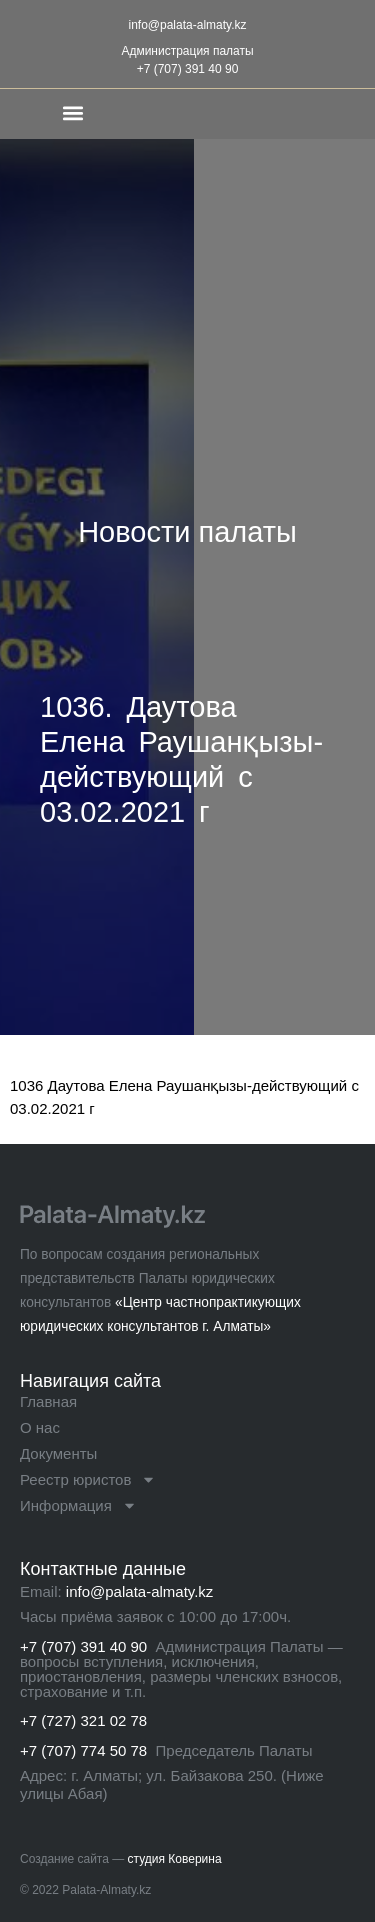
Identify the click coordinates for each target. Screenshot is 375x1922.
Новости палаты (187, 532)
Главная (48, 1401)
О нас (40, 1427)
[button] (73, 112)
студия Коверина (175, 1859)
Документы (58, 1453)
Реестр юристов (88, 1480)
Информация (78, 1506)
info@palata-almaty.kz (187, 25)
